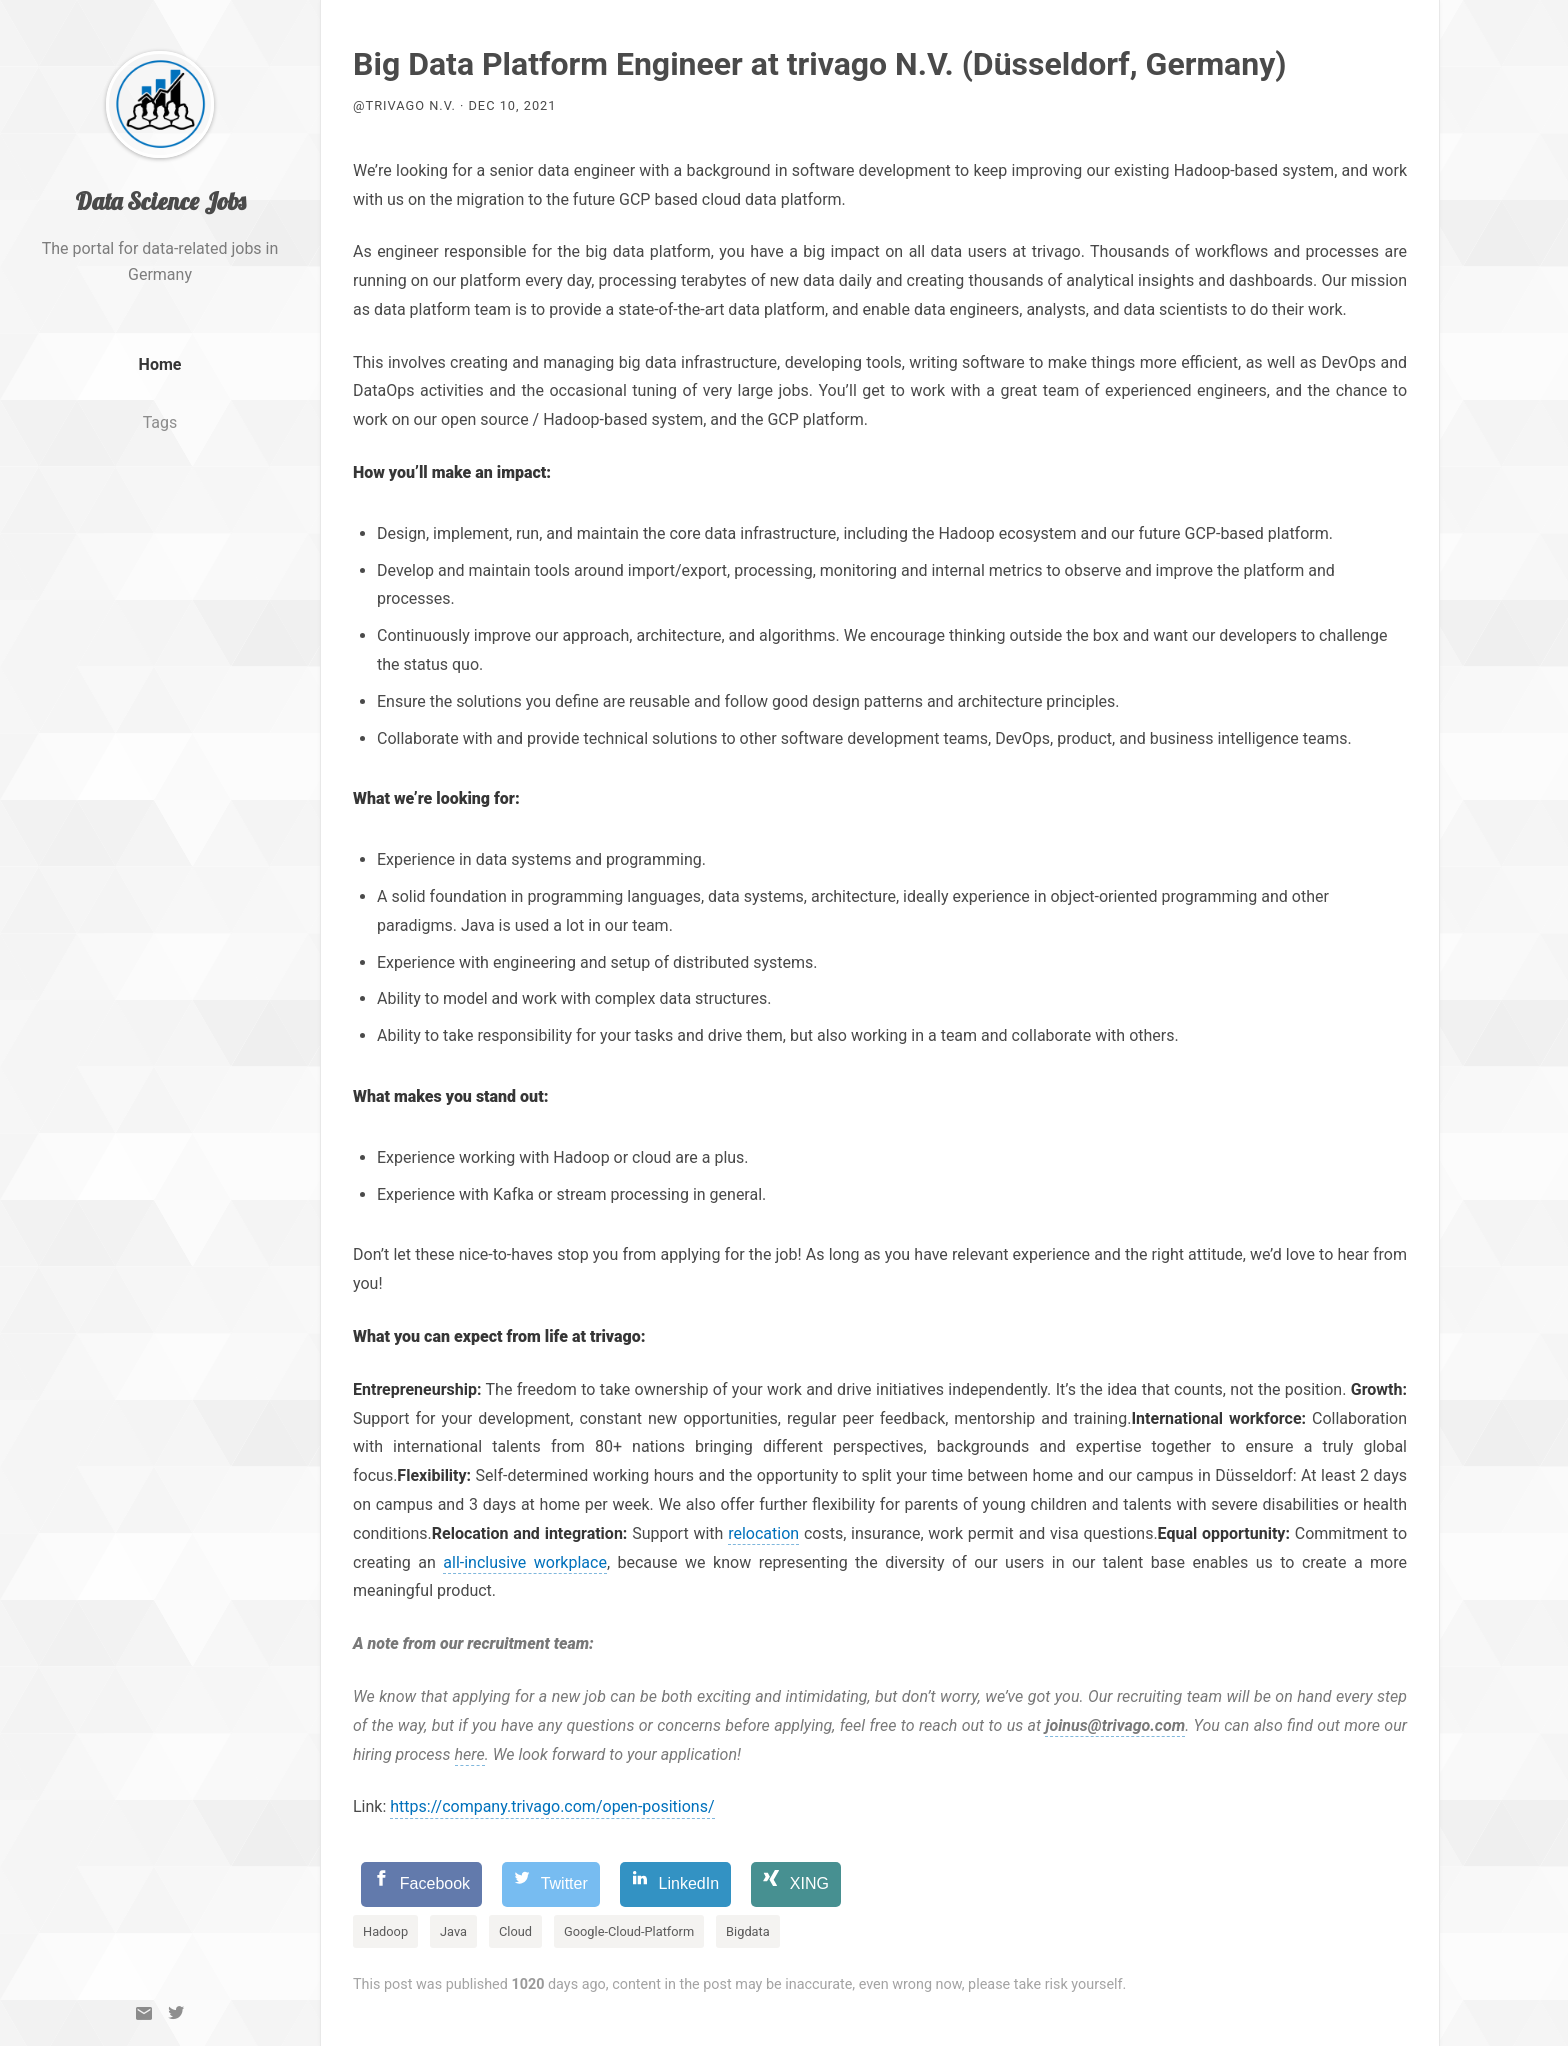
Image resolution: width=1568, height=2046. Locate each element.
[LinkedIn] (675, 1884)
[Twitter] (176, 2013)
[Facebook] (421, 1884)
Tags (160, 464)
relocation (763, 1533)
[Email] (144, 2013)
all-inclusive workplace (525, 1562)
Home (160, 406)
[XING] (796, 1884)
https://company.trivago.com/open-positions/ (552, 1806)
